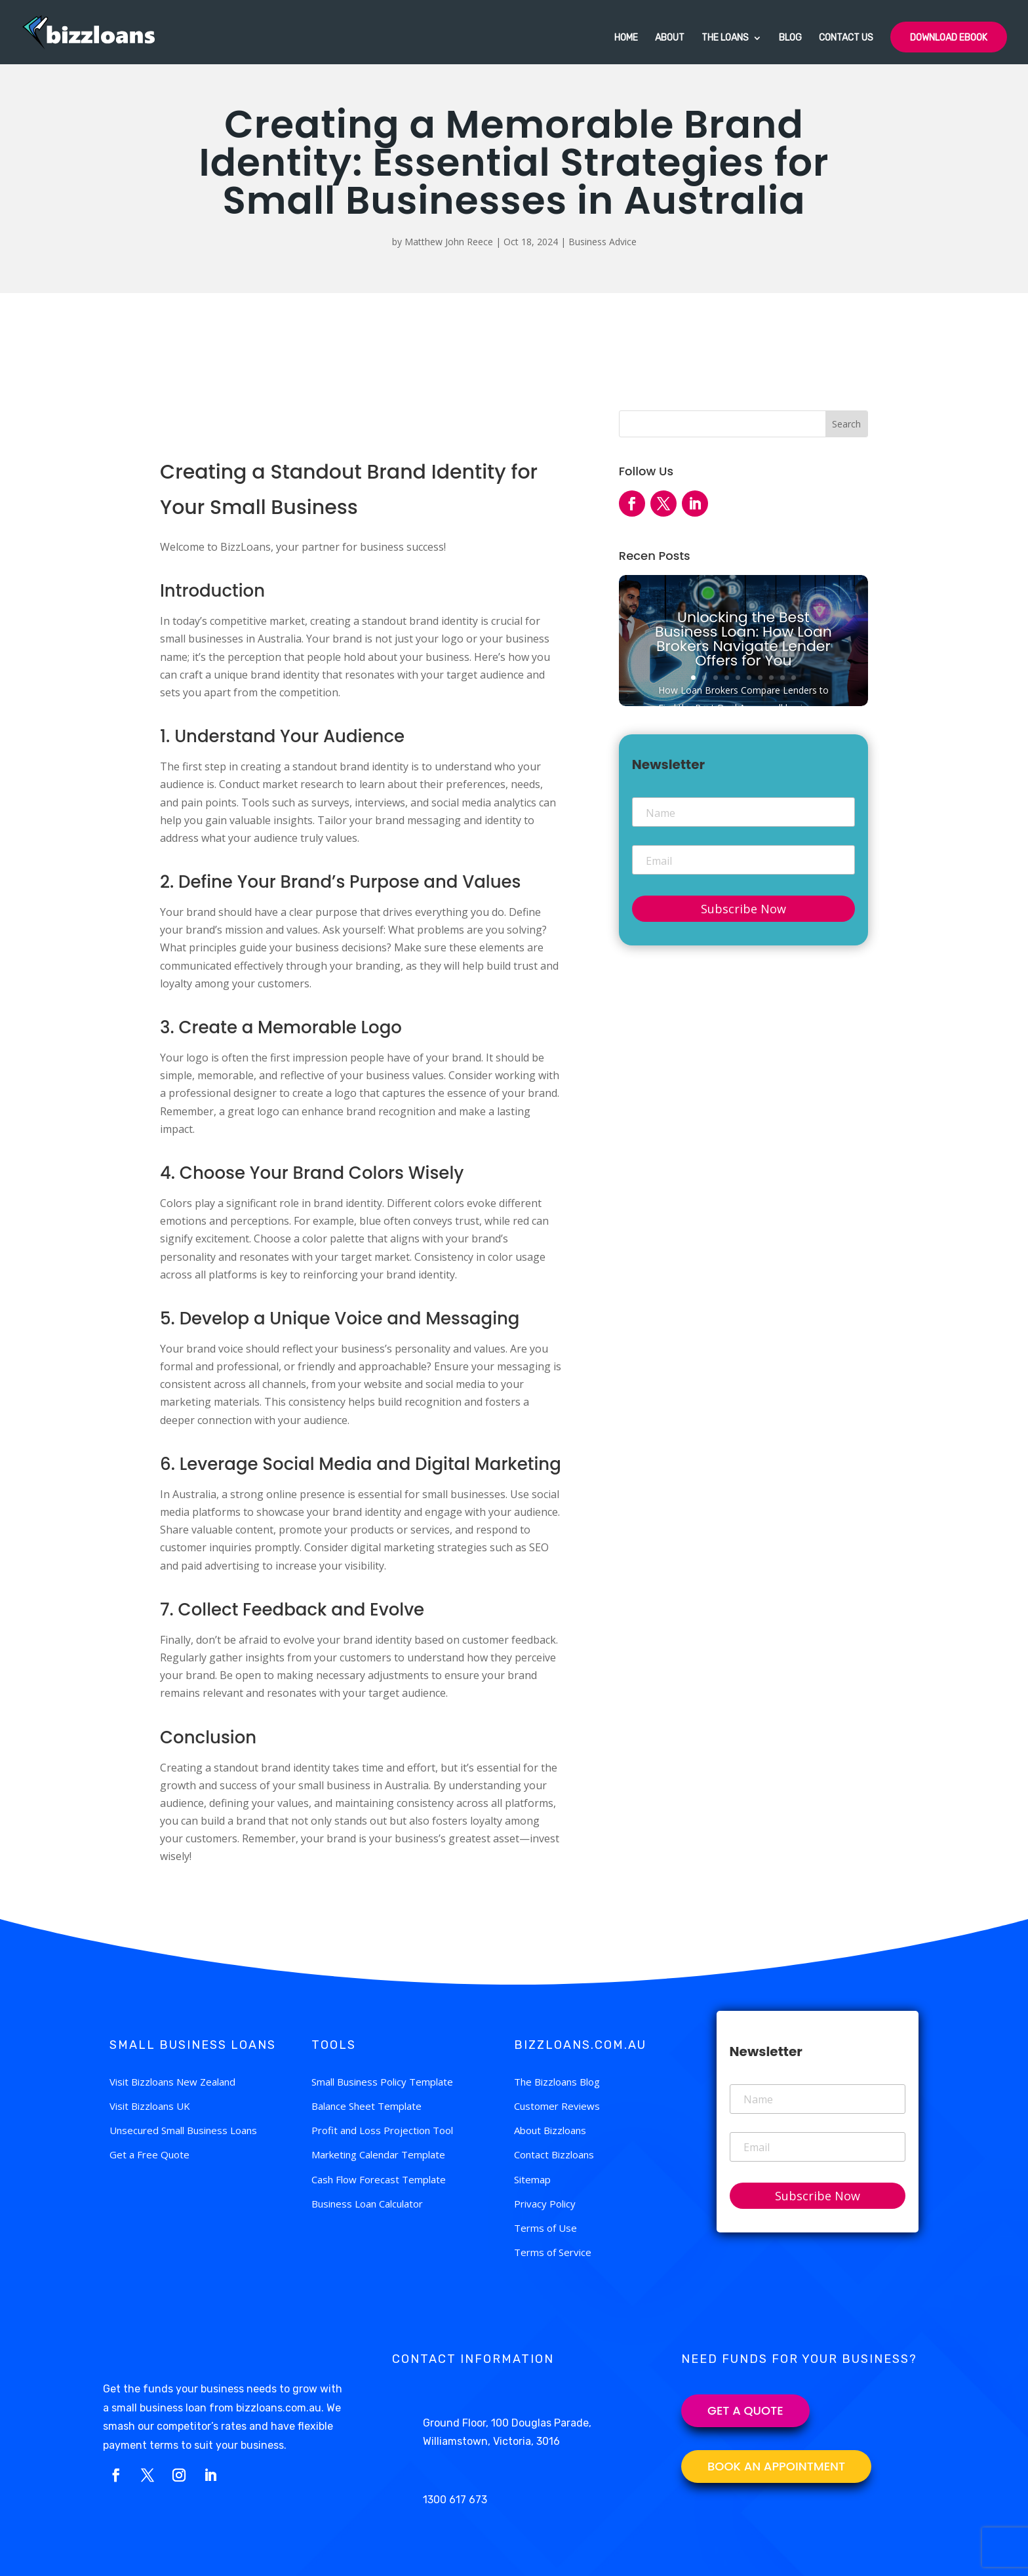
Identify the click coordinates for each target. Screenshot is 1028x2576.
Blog (790, 38)
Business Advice (602, 241)
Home (626, 38)
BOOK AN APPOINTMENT (776, 2466)
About (669, 38)
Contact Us (846, 38)
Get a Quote (745, 2410)
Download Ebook (948, 37)
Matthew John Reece (449, 241)
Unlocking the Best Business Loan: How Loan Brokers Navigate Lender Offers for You (743, 639)
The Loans (725, 38)
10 (793, 677)
